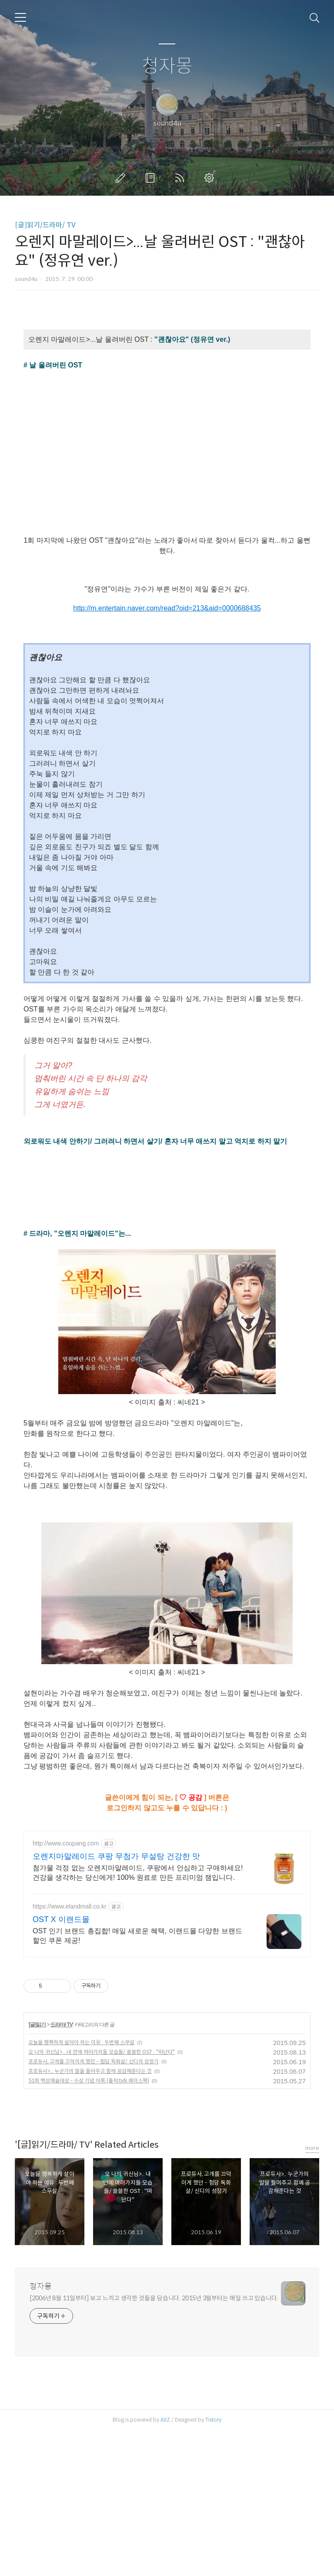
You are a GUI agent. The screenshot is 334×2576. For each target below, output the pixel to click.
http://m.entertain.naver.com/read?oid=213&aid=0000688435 (167, 608)
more (312, 2293)
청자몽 (167, 66)
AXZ (165, 2565)
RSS (181, 178)
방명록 (151, 178)
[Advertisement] (167, 1883)
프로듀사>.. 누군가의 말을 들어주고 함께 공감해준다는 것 (90, 2216)
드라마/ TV (61, 2170)
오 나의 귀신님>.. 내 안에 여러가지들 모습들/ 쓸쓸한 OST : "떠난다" (101, 2197)
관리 (210, 178)
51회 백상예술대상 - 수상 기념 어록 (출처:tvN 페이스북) (88, 2225)
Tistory (213, 2565)
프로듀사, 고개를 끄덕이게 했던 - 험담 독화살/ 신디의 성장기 (93, 2206)
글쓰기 (122, 178)
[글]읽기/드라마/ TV (45, 225)
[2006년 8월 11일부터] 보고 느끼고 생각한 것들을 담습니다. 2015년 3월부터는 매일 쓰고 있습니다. (154, 2443)
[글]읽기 (37, 2170)
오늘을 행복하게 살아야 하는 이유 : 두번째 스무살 (81, 2187)
